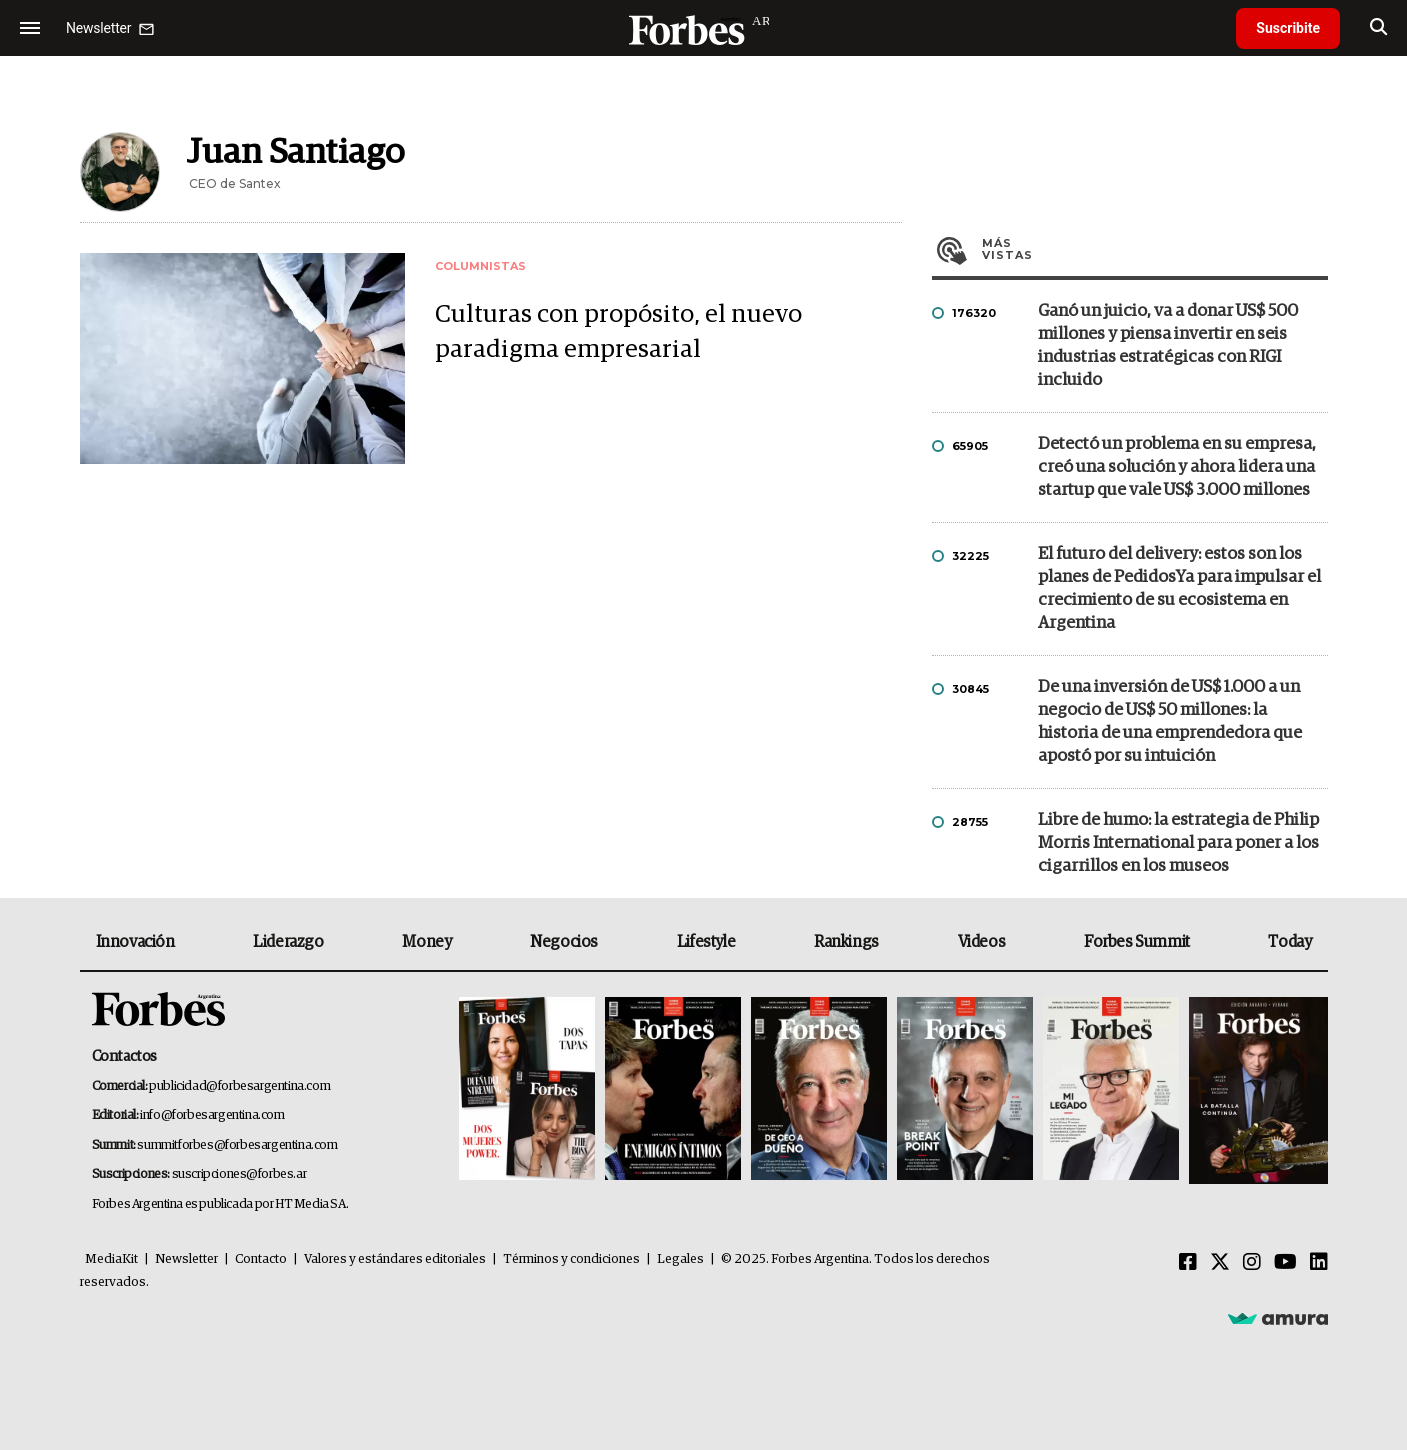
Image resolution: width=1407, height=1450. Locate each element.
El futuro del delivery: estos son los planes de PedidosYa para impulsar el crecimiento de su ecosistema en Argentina (1179, 589)
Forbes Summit (1137, 942)
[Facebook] (1188, 1263)
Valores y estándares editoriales (395, 1259)
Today (1289, 942)
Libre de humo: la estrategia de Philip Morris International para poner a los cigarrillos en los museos (1178, 843)
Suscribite (1288, 28)
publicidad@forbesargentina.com (239, 1086)
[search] (1378, 28)
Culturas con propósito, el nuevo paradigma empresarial (618, 332)
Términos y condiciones (571, 1259)
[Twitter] (1220, 1263)
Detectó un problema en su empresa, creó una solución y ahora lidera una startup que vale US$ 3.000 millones (1177, 467)
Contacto (261, 1259)
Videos (982, 942)
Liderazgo (288, 942)
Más (1155, 249)
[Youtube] (1285, 1263)
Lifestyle (706, 942)
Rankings (846, 942)
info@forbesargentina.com (212, 1115)
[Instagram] (1252, 1263)
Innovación (135, 942)
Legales (680, 1259)
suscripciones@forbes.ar (239, 1174)
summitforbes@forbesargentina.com (237, 1145)
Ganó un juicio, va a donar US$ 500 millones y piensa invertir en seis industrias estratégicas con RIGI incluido (1168, 346)
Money (426, 942)
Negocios (564, 942)
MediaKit (111, 1259)
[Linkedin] (1319, 1263)
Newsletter (186, 1259)
